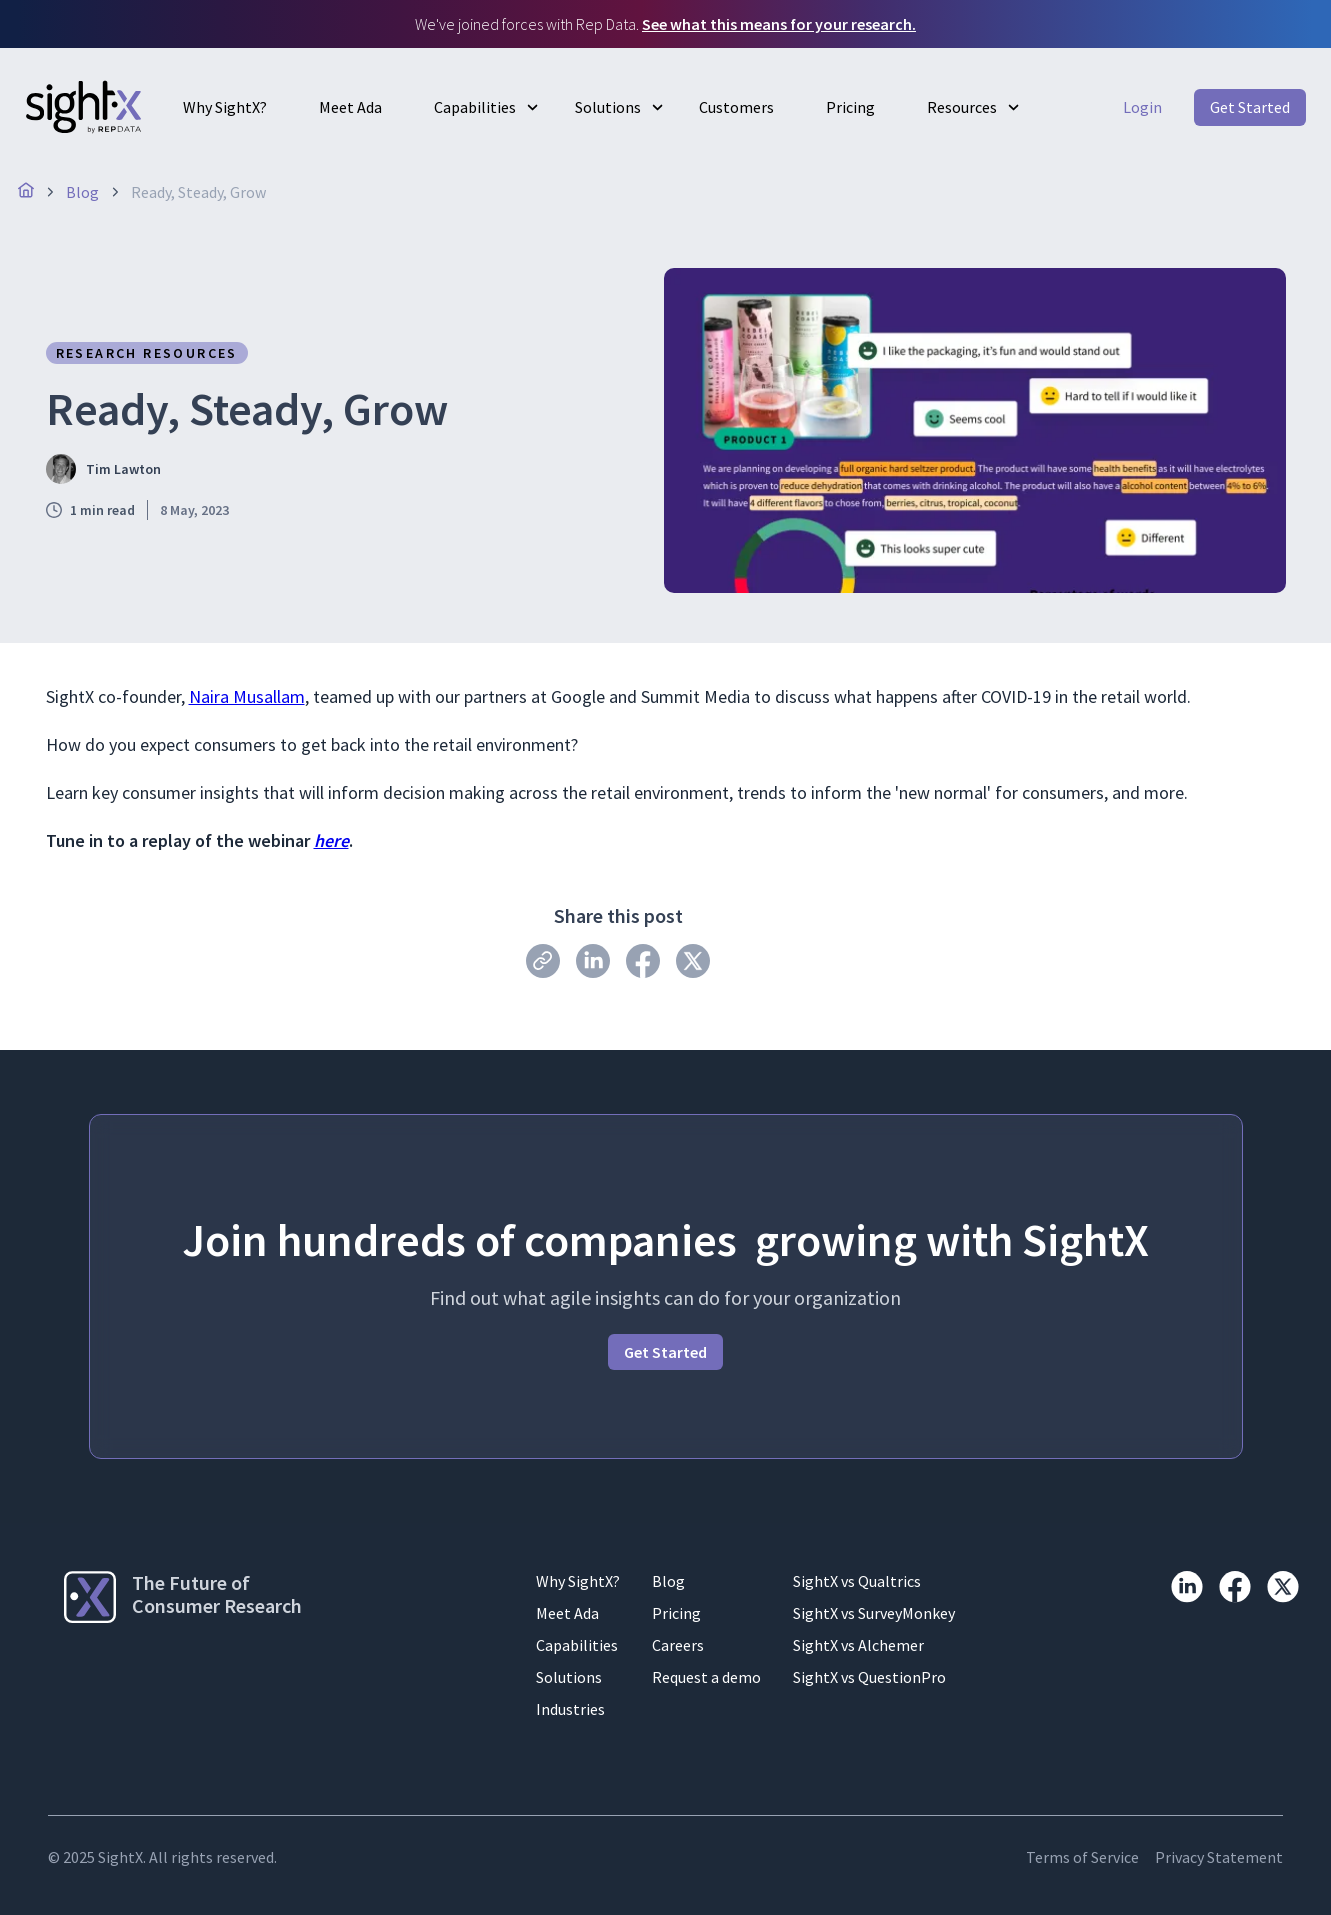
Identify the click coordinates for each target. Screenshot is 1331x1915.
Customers (736, 107)
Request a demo (706, 1677)
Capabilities (475, 107)
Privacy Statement (1219, 1857)
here (331, 840)
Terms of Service (1082, 1857)
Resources (962, 107)
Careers (678, 1645)
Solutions (608, 107)
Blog (668, 1581)
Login (1142, 107)
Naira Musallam (247, 696)
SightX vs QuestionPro (869, 1677)
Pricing (850, 107)
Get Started (1250, 107)
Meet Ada (350, 107)
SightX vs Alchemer (858, 1645)
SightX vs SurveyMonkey (874, 1613)
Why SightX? (225, 107)
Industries (570, 1709)
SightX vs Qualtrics (857, 1581)
